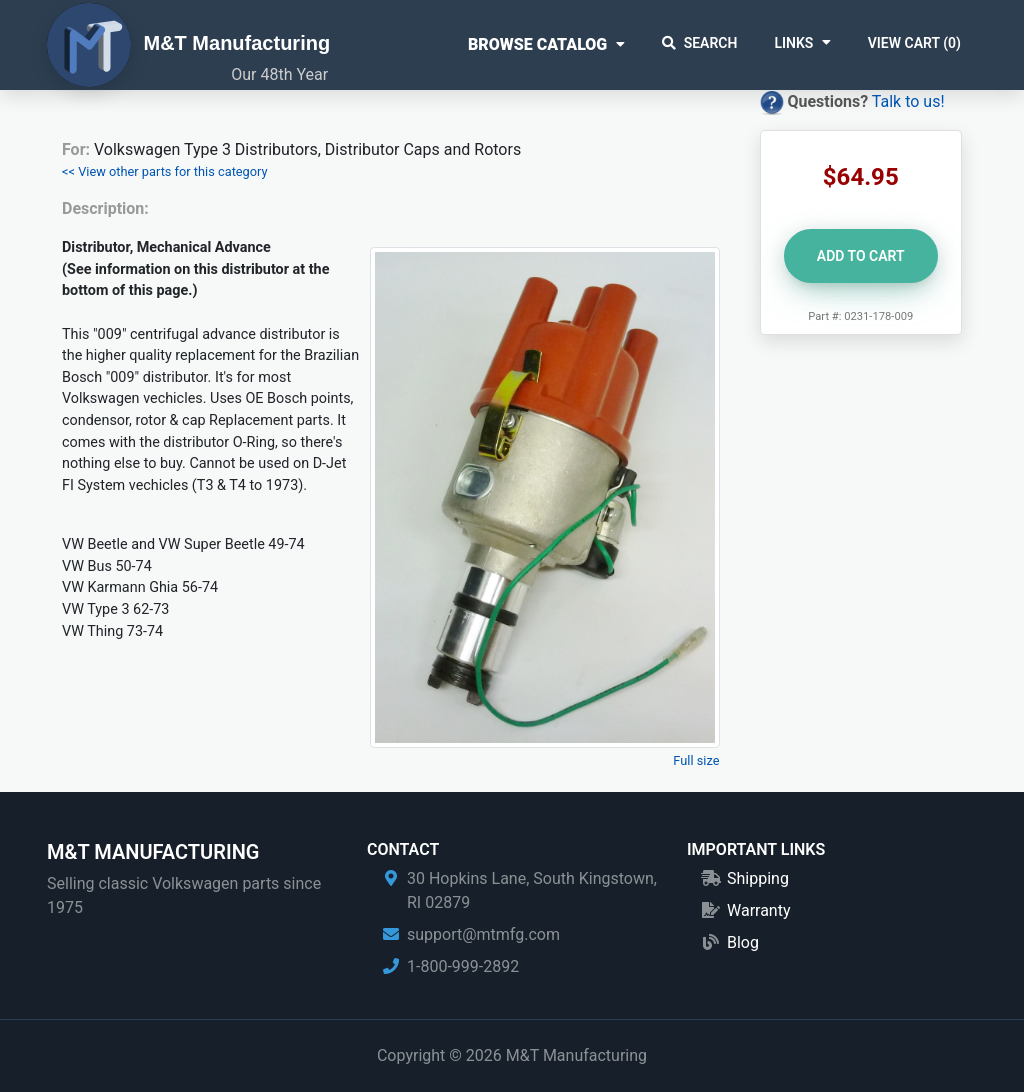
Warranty (759, 910)
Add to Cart (861, 256)
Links (793, 43)
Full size (696, 760)
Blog (743, 942)
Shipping (758, 878)
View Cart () (914, 43)
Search (700, 43)
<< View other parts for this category (165, 171)
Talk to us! (908, 101)
